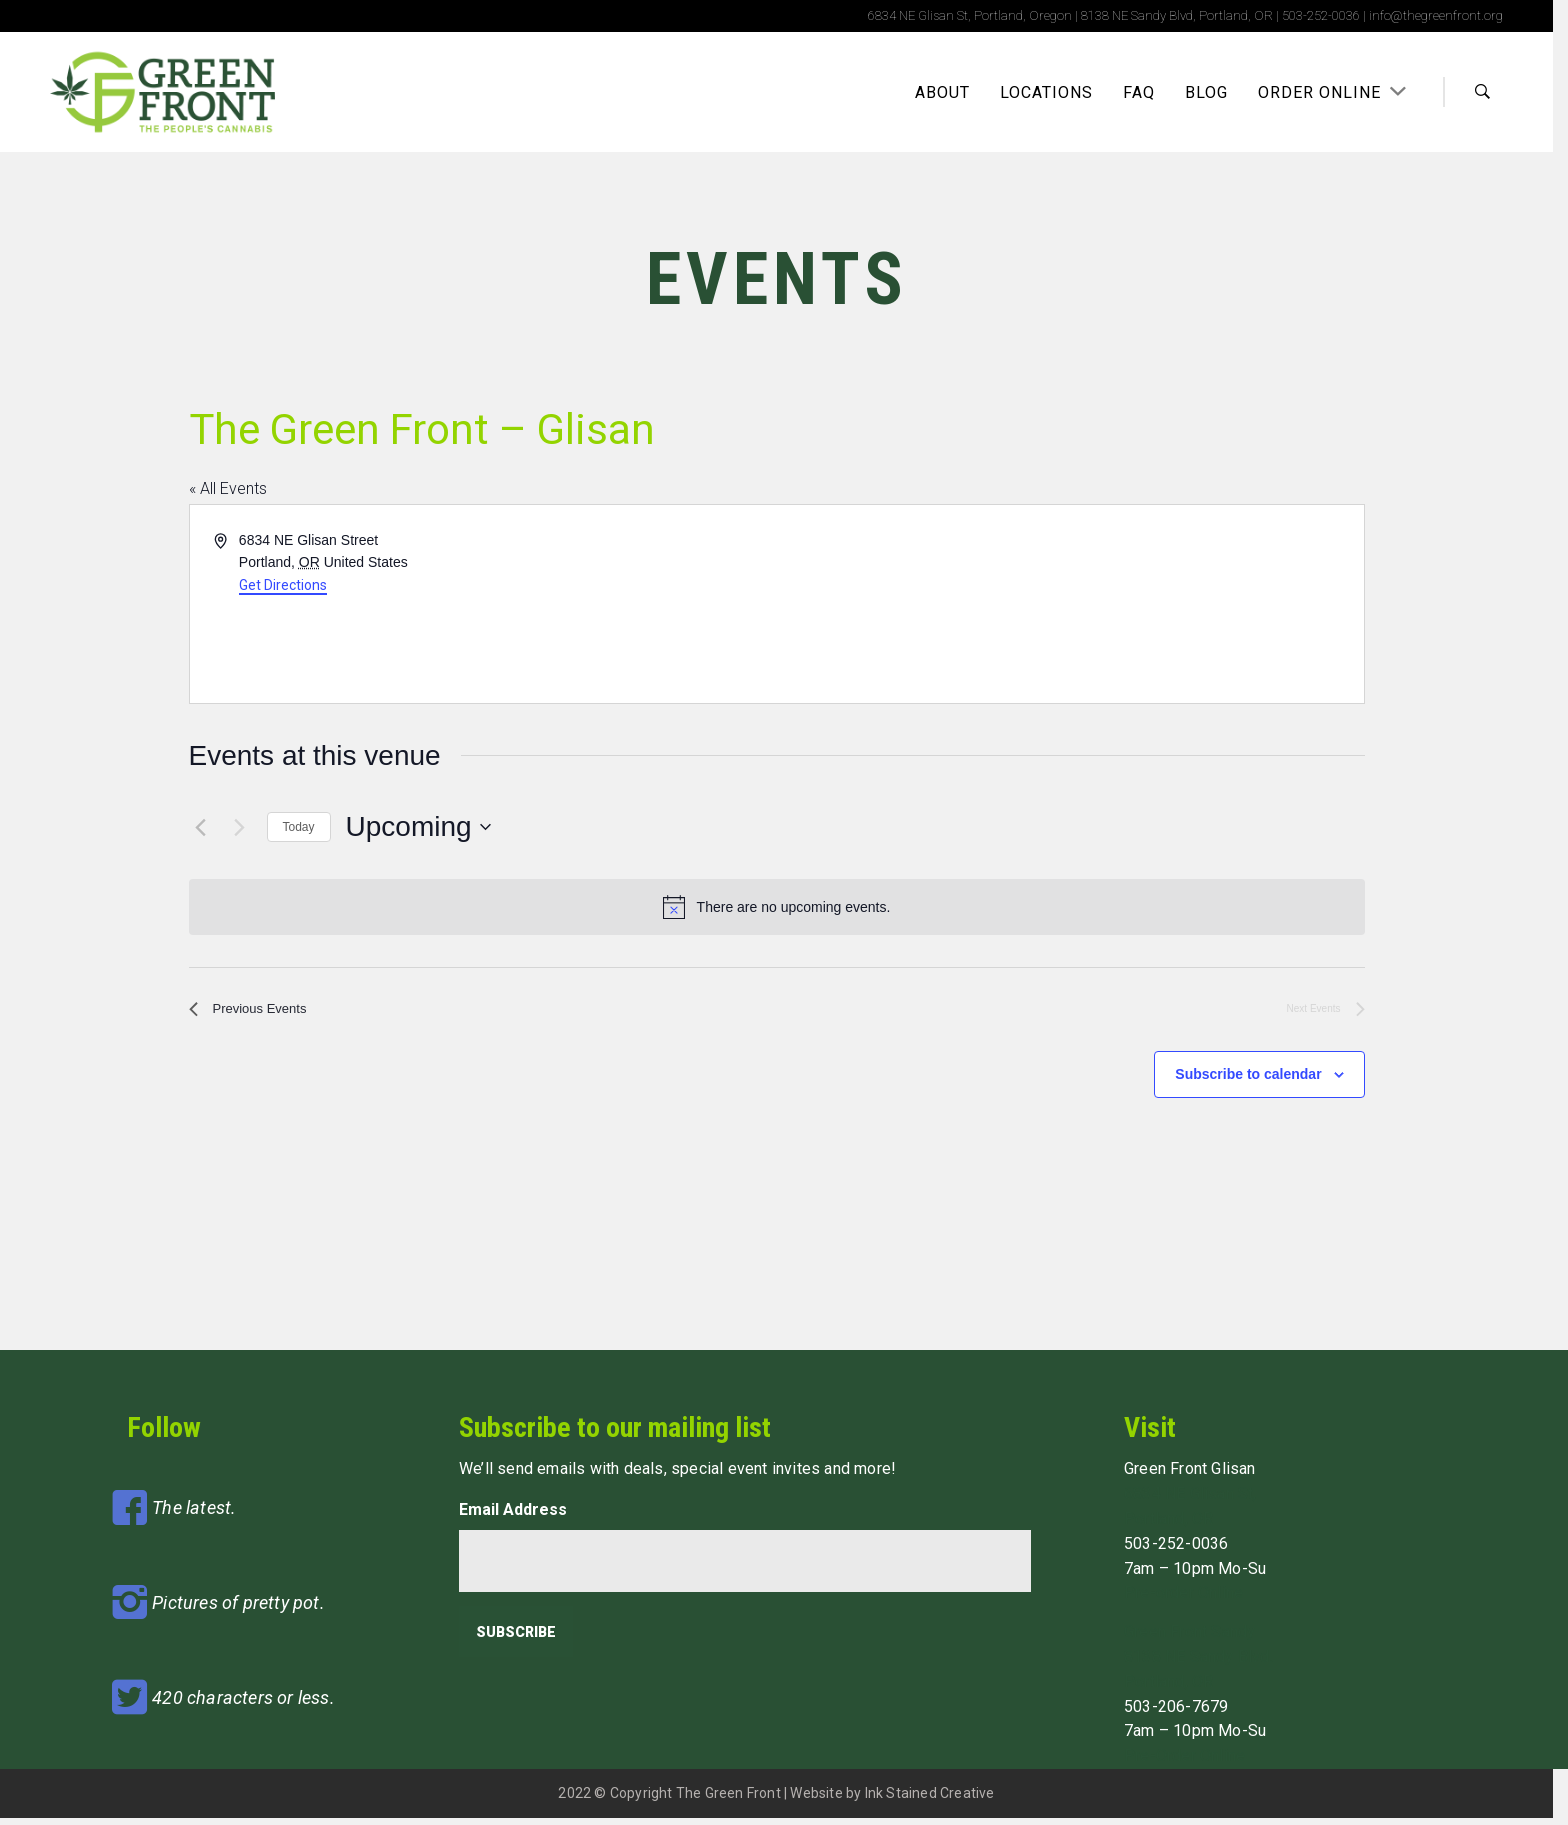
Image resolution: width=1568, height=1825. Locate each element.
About (942, 92)
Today (299, 827)
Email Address (513, 1516)
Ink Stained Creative (930, 1800)
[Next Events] (240, 827)
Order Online (1322, 92)
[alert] (777, 907)
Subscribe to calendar (1248, 1081)
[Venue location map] (1069, 604)
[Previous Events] (201, 827)
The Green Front (728, 1800)
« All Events (228, 488)
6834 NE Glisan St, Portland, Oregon (970, 15)
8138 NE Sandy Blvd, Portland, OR (1177, 15)
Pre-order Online (1183, 1600)
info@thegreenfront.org (1436, 15)
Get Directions (283, 585)
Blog (1206, 92)
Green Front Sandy (1189, 1638)
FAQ (1139, 92)
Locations (1046, 92)
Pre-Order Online (1184, 1762)
